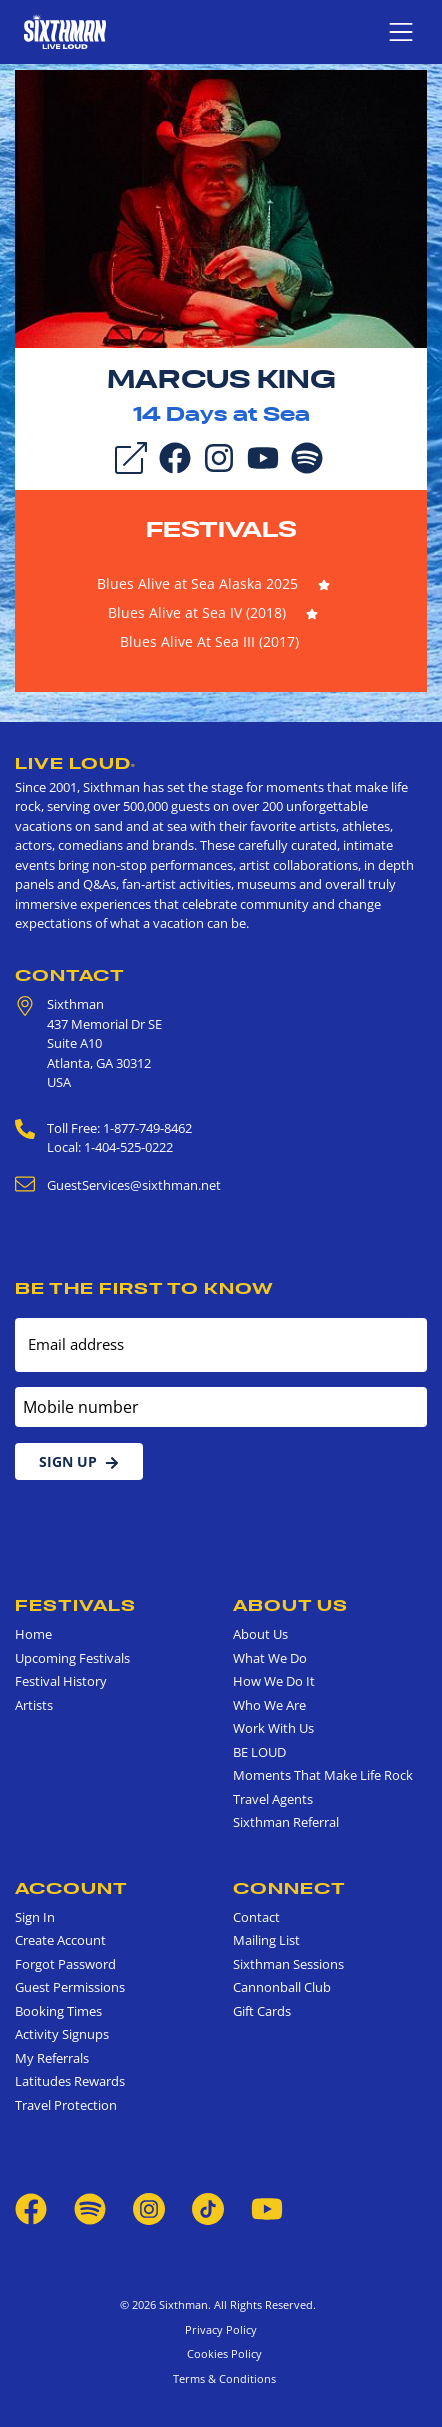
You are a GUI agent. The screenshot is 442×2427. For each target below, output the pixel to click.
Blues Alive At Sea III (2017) (209, 641)
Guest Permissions (70, 1987)
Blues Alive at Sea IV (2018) (197, 612)
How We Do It (274, 1681)
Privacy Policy (221, 2329)
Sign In (35, 1917)
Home (33, 1634)
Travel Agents (273, 1799)
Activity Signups (62, 2034)
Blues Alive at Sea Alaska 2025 (197, 583)
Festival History (61, 1681)
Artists (34, 1705)
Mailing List (266, 1940)
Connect (289, 1888)
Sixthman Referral (286, 1822)
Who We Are (269, 1705)
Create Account (60, 1940)
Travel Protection (66, 2105)
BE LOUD (259, 1752)
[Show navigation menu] (401, 32)
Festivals (221, 529)
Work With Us (273, 1728)
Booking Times (58, 2011)
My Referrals (52, 2058)
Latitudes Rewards (70, 2081)
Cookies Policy (221, 2353)
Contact (70, 975)
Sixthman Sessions (288, 1964)
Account (71, 1888)
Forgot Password (65, 1964)
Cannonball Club (282, 1987)
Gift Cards (262, 2011)
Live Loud (75, 763)
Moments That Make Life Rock (323, 1775)
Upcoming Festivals (72, 1658)
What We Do (270, 1658)
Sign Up (79, 1461)
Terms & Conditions (221, 2378)
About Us (290, 1605)
